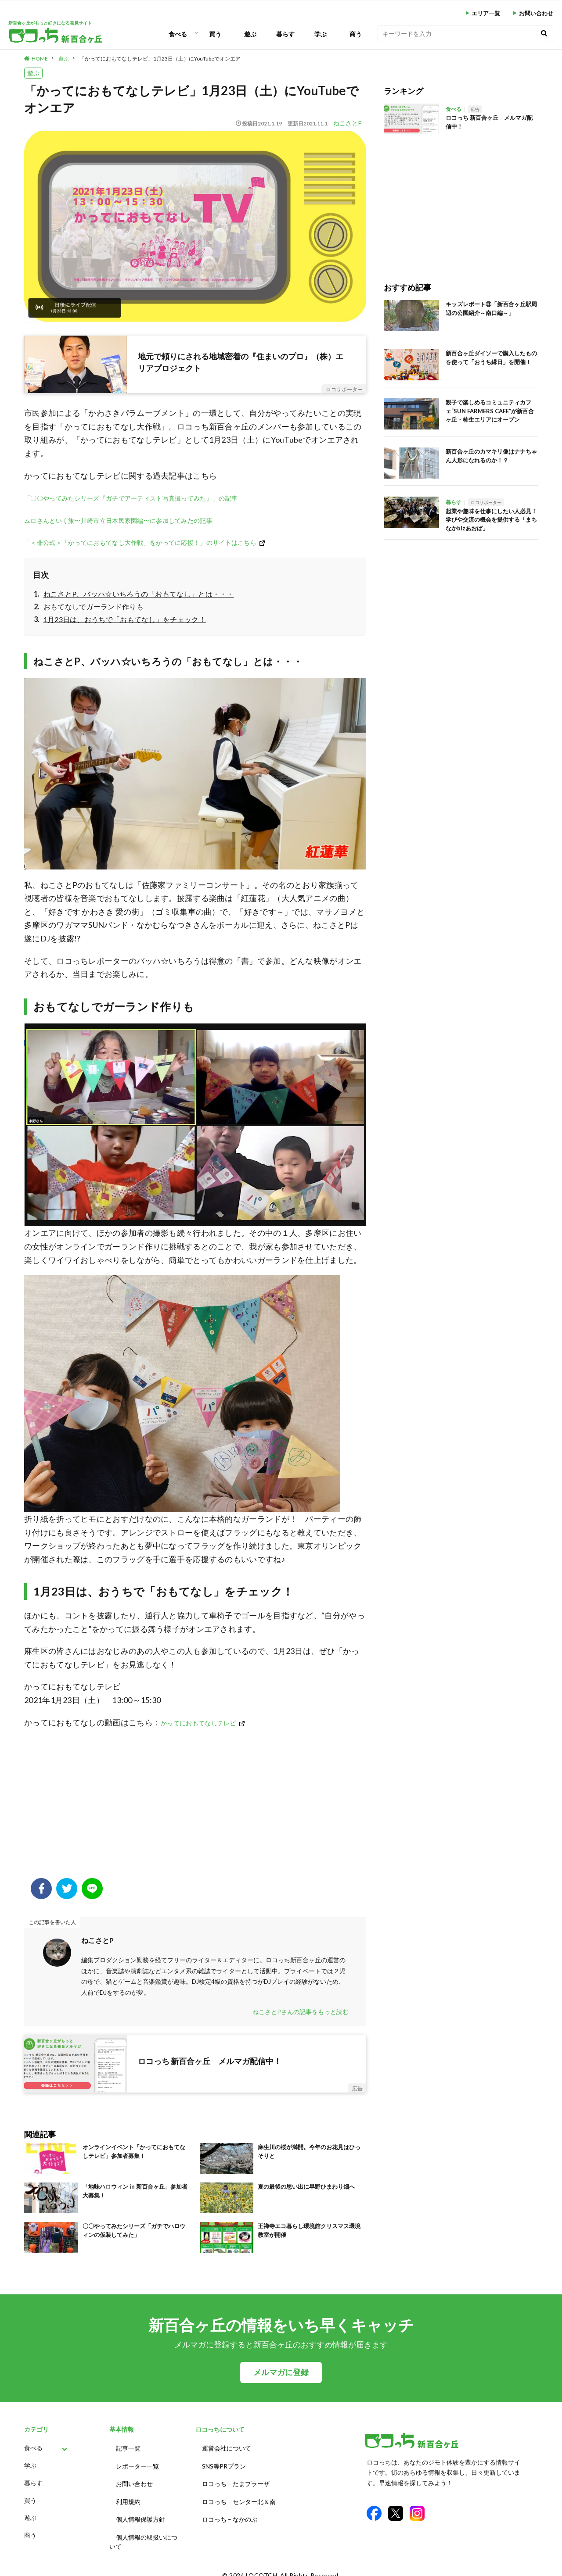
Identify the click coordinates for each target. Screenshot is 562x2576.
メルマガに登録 (281, 2372)
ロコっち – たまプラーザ (236, 2479)
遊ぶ (250, 34)
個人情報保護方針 (140, 2512)
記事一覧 (128, 2447)
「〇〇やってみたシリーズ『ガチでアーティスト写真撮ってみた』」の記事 (131, 498)
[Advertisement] (195, 1807)
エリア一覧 (486, 13)
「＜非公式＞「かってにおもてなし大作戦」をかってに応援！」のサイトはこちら (140, 542)
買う (215, 34)
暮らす (285, 34)
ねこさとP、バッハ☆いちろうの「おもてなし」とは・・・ (138, 594)
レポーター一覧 (137, 2463)
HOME (40, 58)
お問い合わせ (536, 13)
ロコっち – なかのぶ (229, 2512)
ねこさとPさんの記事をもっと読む (300, 2011)
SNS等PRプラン (224, 2463)
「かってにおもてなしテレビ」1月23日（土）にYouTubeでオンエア (160, 58)
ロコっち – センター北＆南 (239, 2496)
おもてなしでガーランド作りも (93, 606)
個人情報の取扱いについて (143, 2533)
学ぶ (320, 34)
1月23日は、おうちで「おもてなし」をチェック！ (124, 619)
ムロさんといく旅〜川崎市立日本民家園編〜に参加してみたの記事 (118, 520)
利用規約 (128, 2496)
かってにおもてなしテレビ (198, 1723)
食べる (178, 34)
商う (355, 34)
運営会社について (226, 2447)
